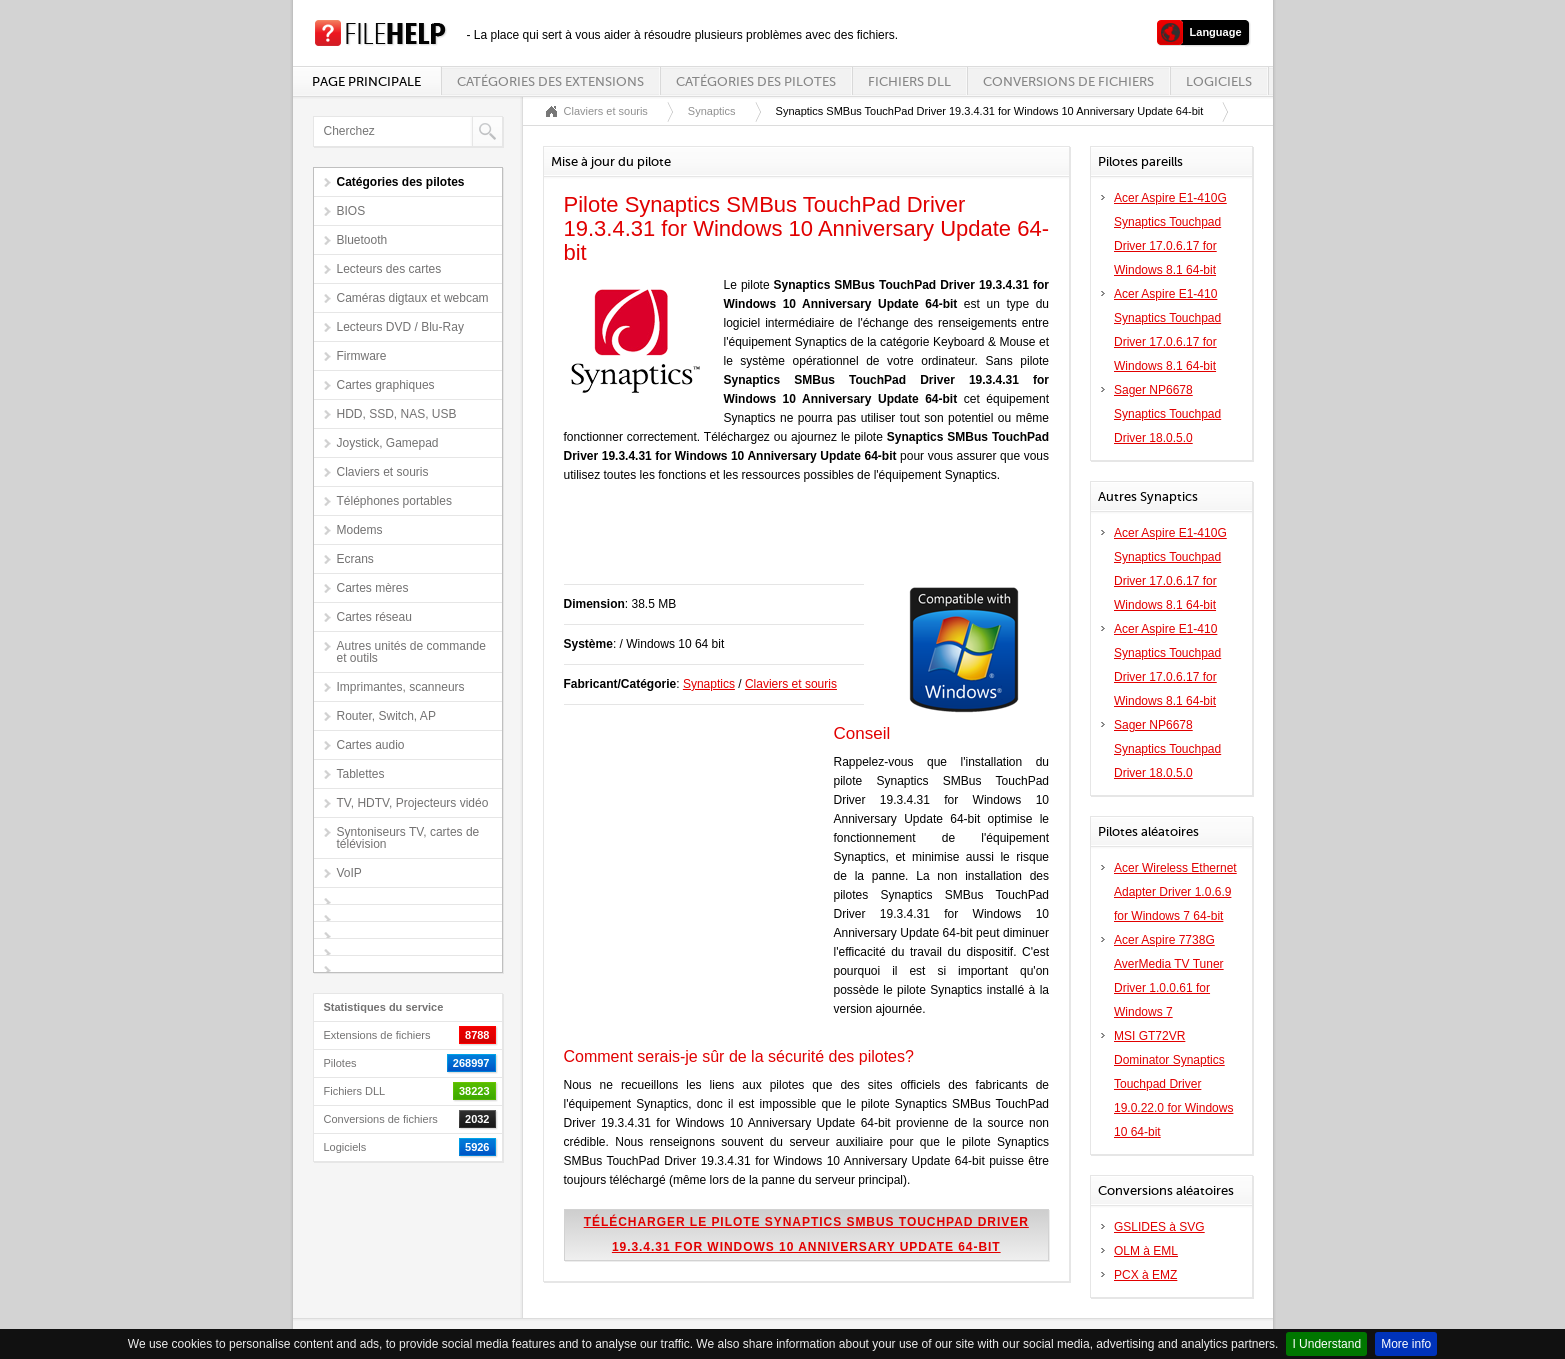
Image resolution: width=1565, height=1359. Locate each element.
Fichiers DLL (909, 81)
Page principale (366, 81)
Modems (360, 530)
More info (1406, 1344)
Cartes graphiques (386, 385)
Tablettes (361, 774)
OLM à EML (1146, 1251)
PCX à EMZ (1145, 1275)
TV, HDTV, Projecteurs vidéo (413, 803)
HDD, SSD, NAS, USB (397, 414)
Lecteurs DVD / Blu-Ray (400, 327)
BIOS (351, 211)
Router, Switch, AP (386, 716)
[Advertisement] (798, 544)
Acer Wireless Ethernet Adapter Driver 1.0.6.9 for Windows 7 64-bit (1175, 892)
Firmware (362, 356)
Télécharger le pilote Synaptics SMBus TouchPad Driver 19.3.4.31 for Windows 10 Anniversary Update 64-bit (806, 1234)
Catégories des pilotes (756, 81)
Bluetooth (362, 240)
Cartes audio (371, 745)
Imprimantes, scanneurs (401, 687)
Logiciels (1219, 81)
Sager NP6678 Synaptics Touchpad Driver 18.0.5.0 (1167, 414)
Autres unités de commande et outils (411, 652)
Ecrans (355, 559)
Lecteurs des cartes (389, 269)
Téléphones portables (394, 501)
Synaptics (712, 111)
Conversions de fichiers (1068, 81)
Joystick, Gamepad (388, 443)
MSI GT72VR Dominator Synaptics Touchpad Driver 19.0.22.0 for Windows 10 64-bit (1173, 1084)
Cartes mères (373, 588)
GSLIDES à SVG (1159, 1227)
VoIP (349, 873)
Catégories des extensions (550, 81)
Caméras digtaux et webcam (413, 298)
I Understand (1326, 1344)
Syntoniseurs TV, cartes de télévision (408, 838)
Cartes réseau (374, 617)
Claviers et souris (383, 472)
